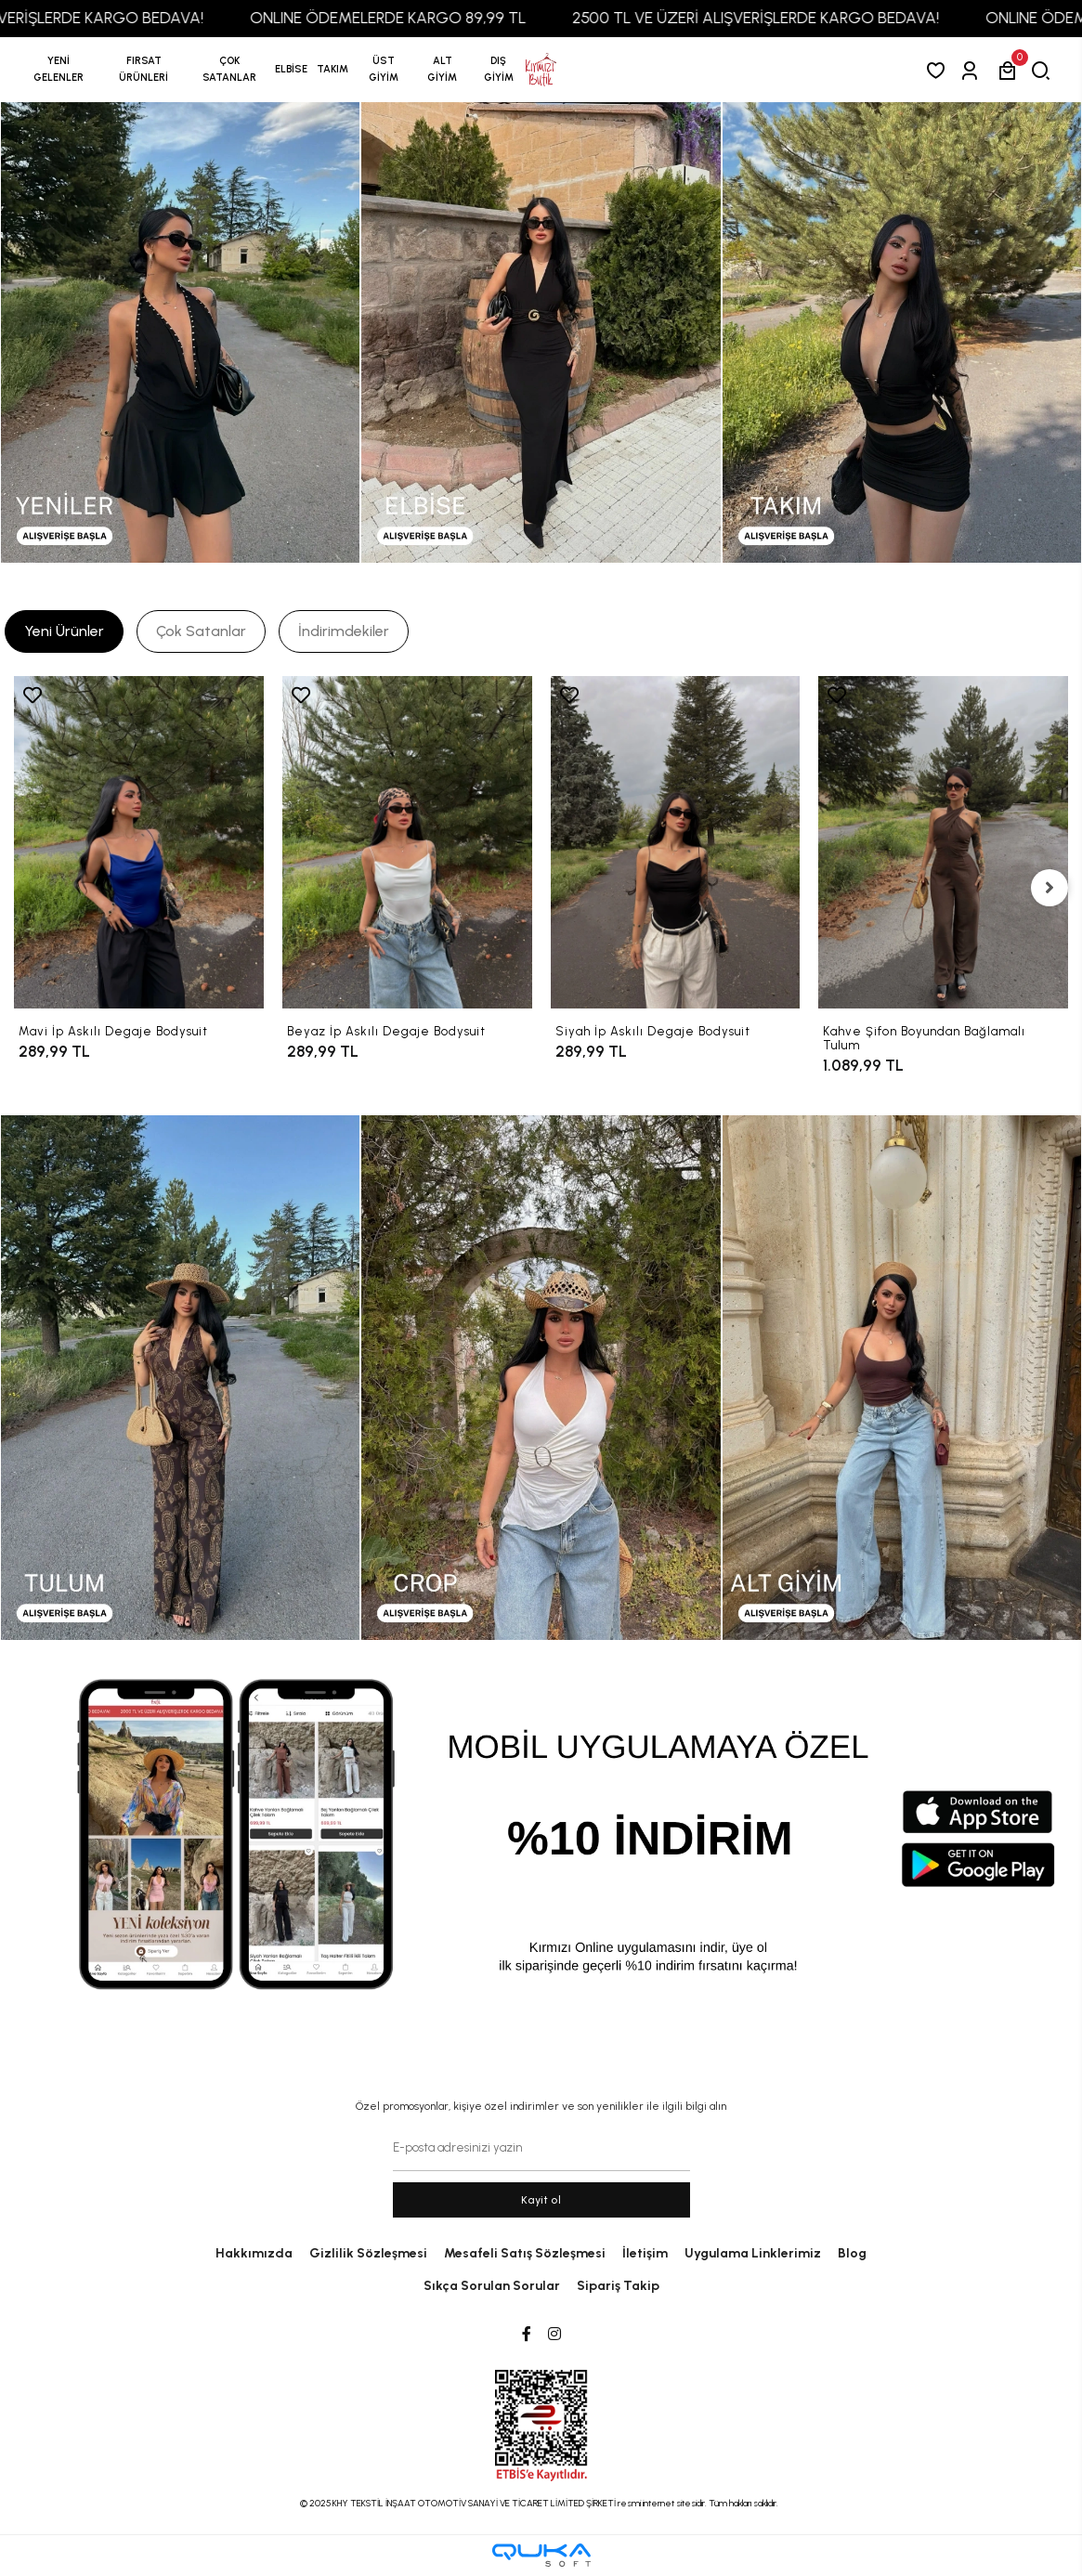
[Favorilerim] (939, 70)
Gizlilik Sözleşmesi (368, 2253)
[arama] (1044, 70)
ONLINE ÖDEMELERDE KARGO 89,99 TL (420, 17)
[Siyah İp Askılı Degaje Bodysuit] (676, 842)
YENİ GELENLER (58, 69)
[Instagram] (554, 2334)
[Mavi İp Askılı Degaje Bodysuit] (139, 842)
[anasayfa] (541, 69)
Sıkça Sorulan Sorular (492, 2286)
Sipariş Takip (618, 2286)
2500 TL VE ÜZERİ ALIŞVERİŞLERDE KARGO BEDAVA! (788, 17)
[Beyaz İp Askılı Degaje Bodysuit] (407, 842)
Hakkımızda (254, 2253)
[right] (1049, 887)
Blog (852, 2253)
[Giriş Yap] (972, 70)
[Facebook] (526, 2334)
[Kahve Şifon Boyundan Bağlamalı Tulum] (943, 842)
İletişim (645, 2253)
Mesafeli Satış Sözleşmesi (525, 2253)
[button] (143, 69)
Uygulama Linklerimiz (752, 2253)
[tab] (64, 631)
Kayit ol (541, 2199)
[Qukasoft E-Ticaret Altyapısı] (541, 2555)
